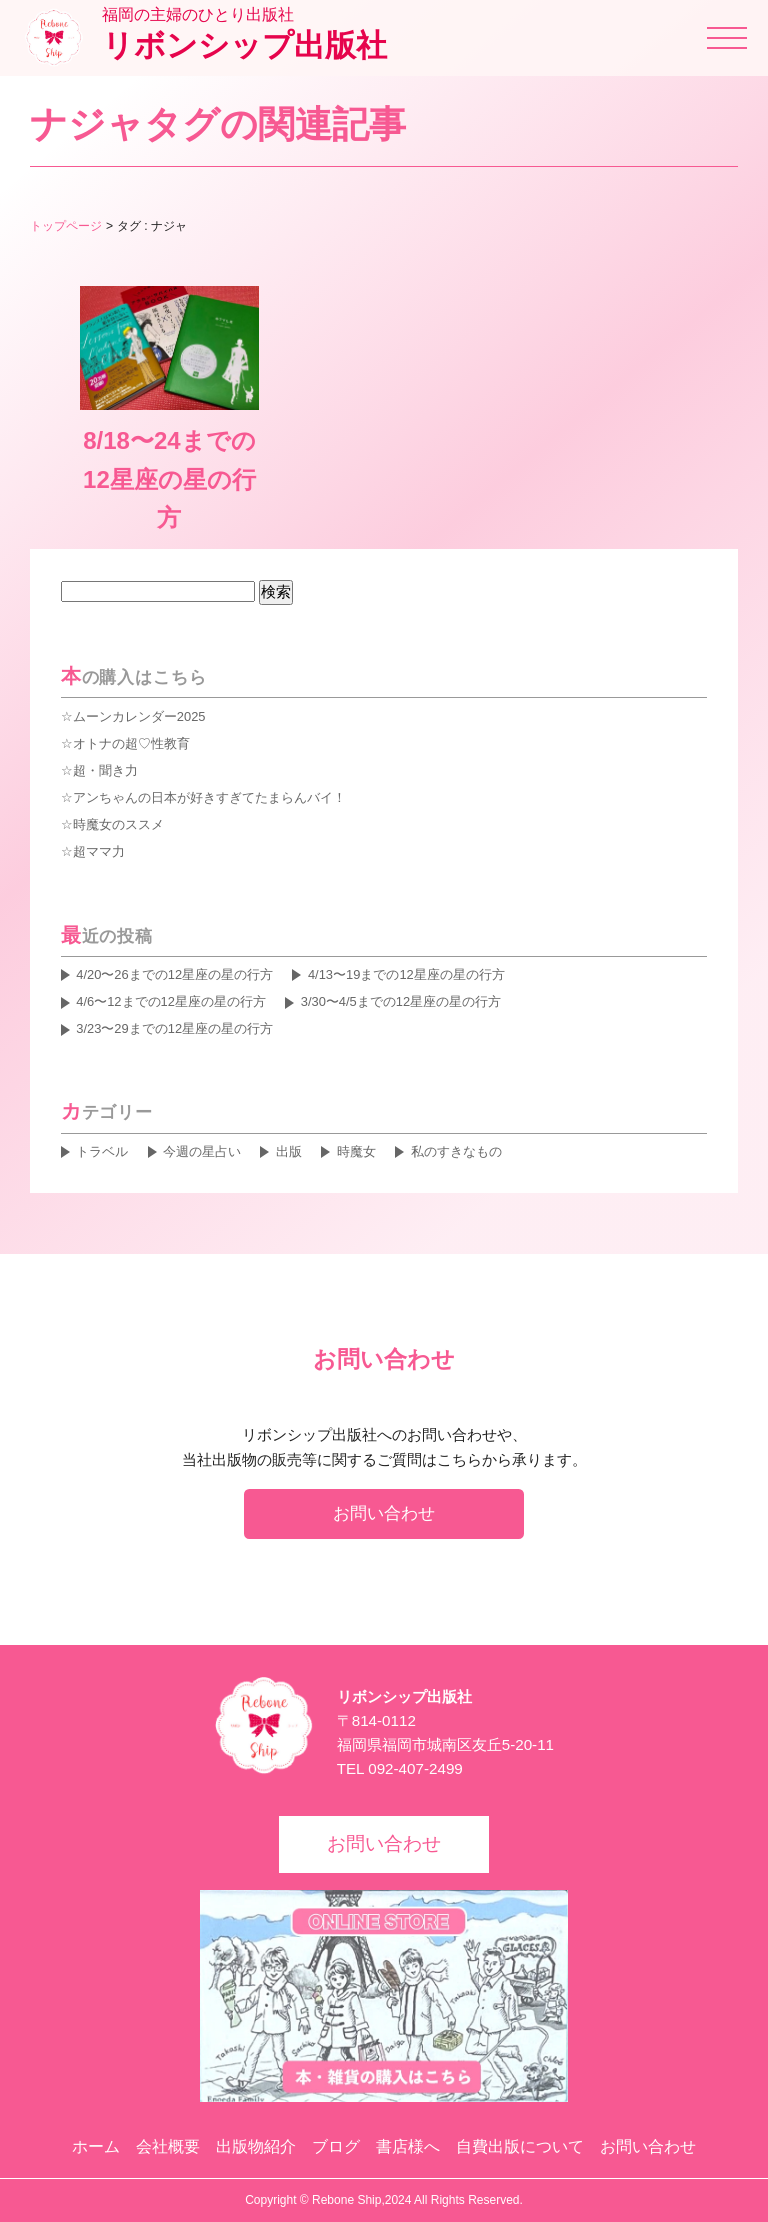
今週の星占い (202, 1151)
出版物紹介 (256, 2146)
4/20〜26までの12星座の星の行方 (174, 974)
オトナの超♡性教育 (131, 743)
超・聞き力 (105, 770)
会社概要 (168, 2146)
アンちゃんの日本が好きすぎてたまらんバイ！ (209, 797)
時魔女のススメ (118, 824)
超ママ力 (99, 851)
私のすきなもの (456, 1151)
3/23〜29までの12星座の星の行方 (174, 1028)
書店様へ (408, 2146)
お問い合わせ (384, 1513)
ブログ (336, 2146)
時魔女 (356, 1151)
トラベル (102, 1151)
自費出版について (520, 2146)
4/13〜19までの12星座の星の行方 (406, 974)
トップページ (66, 226)
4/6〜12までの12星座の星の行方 (171, 1001)
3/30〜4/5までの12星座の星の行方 (401, 1001)
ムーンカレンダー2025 (139, 716)
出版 (289, 1151)
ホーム (96, 2146)
